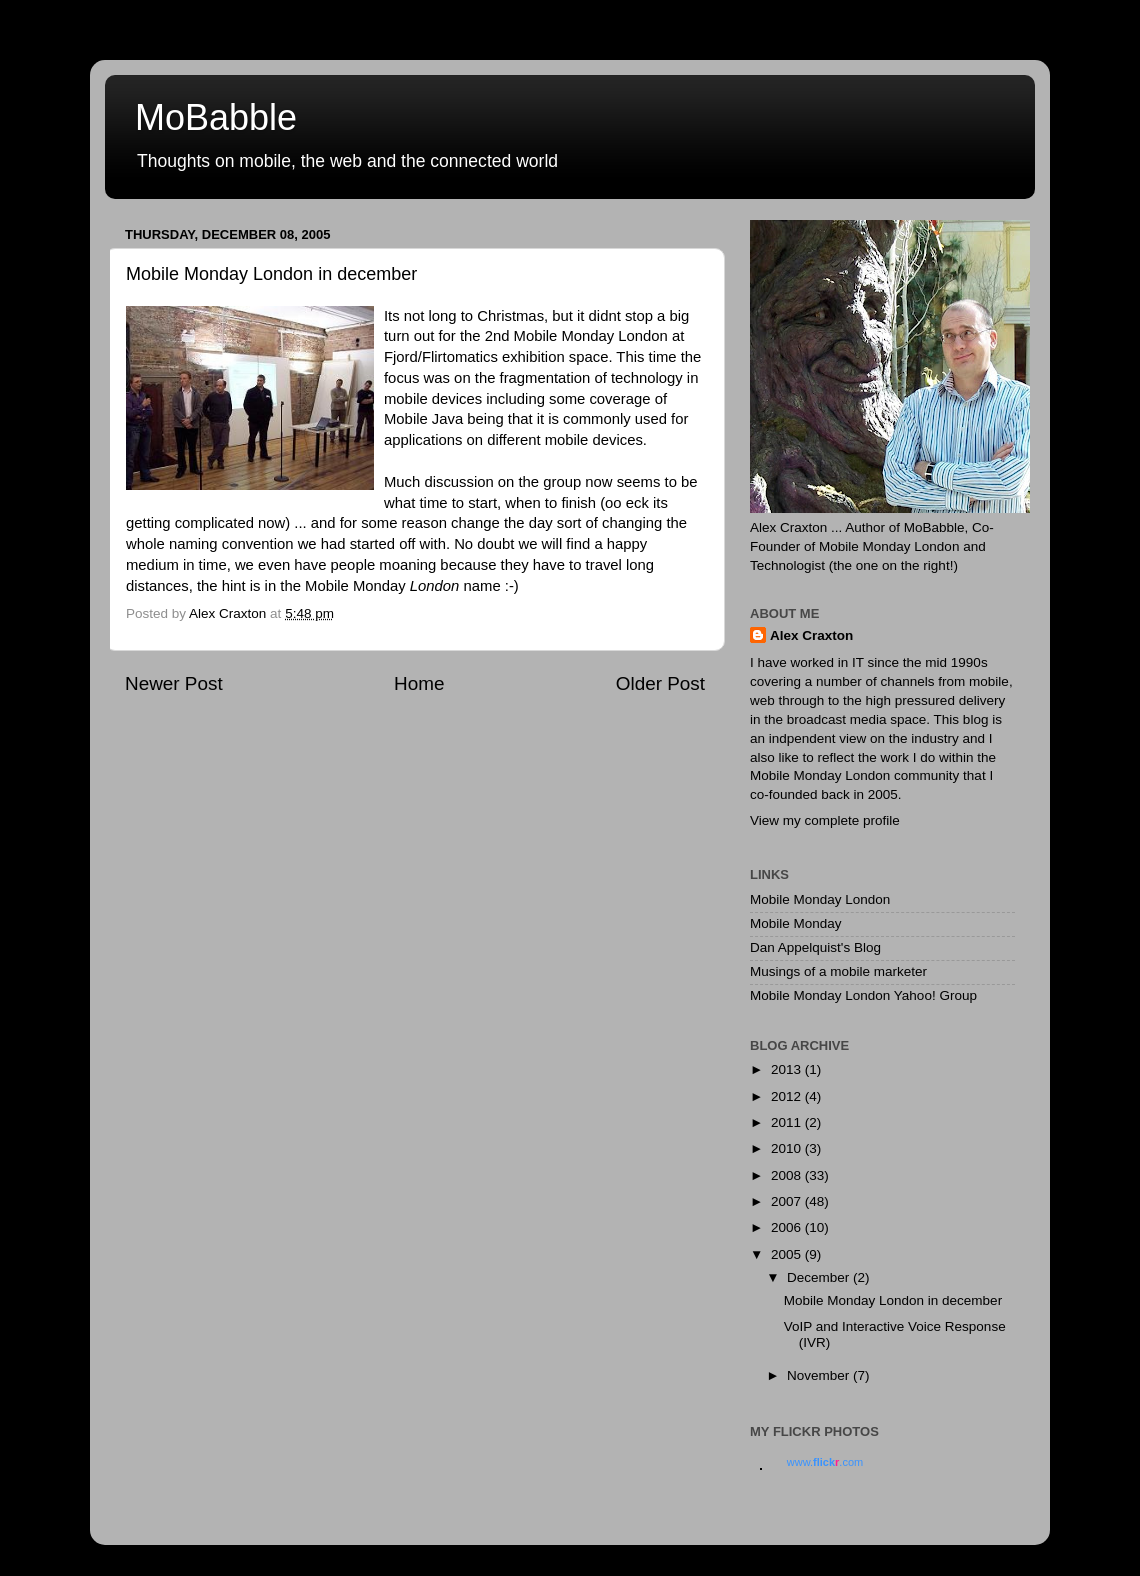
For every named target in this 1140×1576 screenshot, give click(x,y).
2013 (788, 1069)
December (820, 1277)
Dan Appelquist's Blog (815, 947)
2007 (788, 1201)
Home (419, 683)
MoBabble (216, 117)
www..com (825, 1462)
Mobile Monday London (820, 899)
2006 (788, 1227)
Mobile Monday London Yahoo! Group (863, 995)
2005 (788, 1254)
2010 (788, 1148)
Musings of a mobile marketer (838, 971)
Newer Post (174, 683)
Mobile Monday (796, 923)
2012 (788, 1096)
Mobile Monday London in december (893, 1300)
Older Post (660, 683)
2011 (788, 1122)
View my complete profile (825, 820)
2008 (788, 1175)
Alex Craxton (811, 635)
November (820, 1375)
